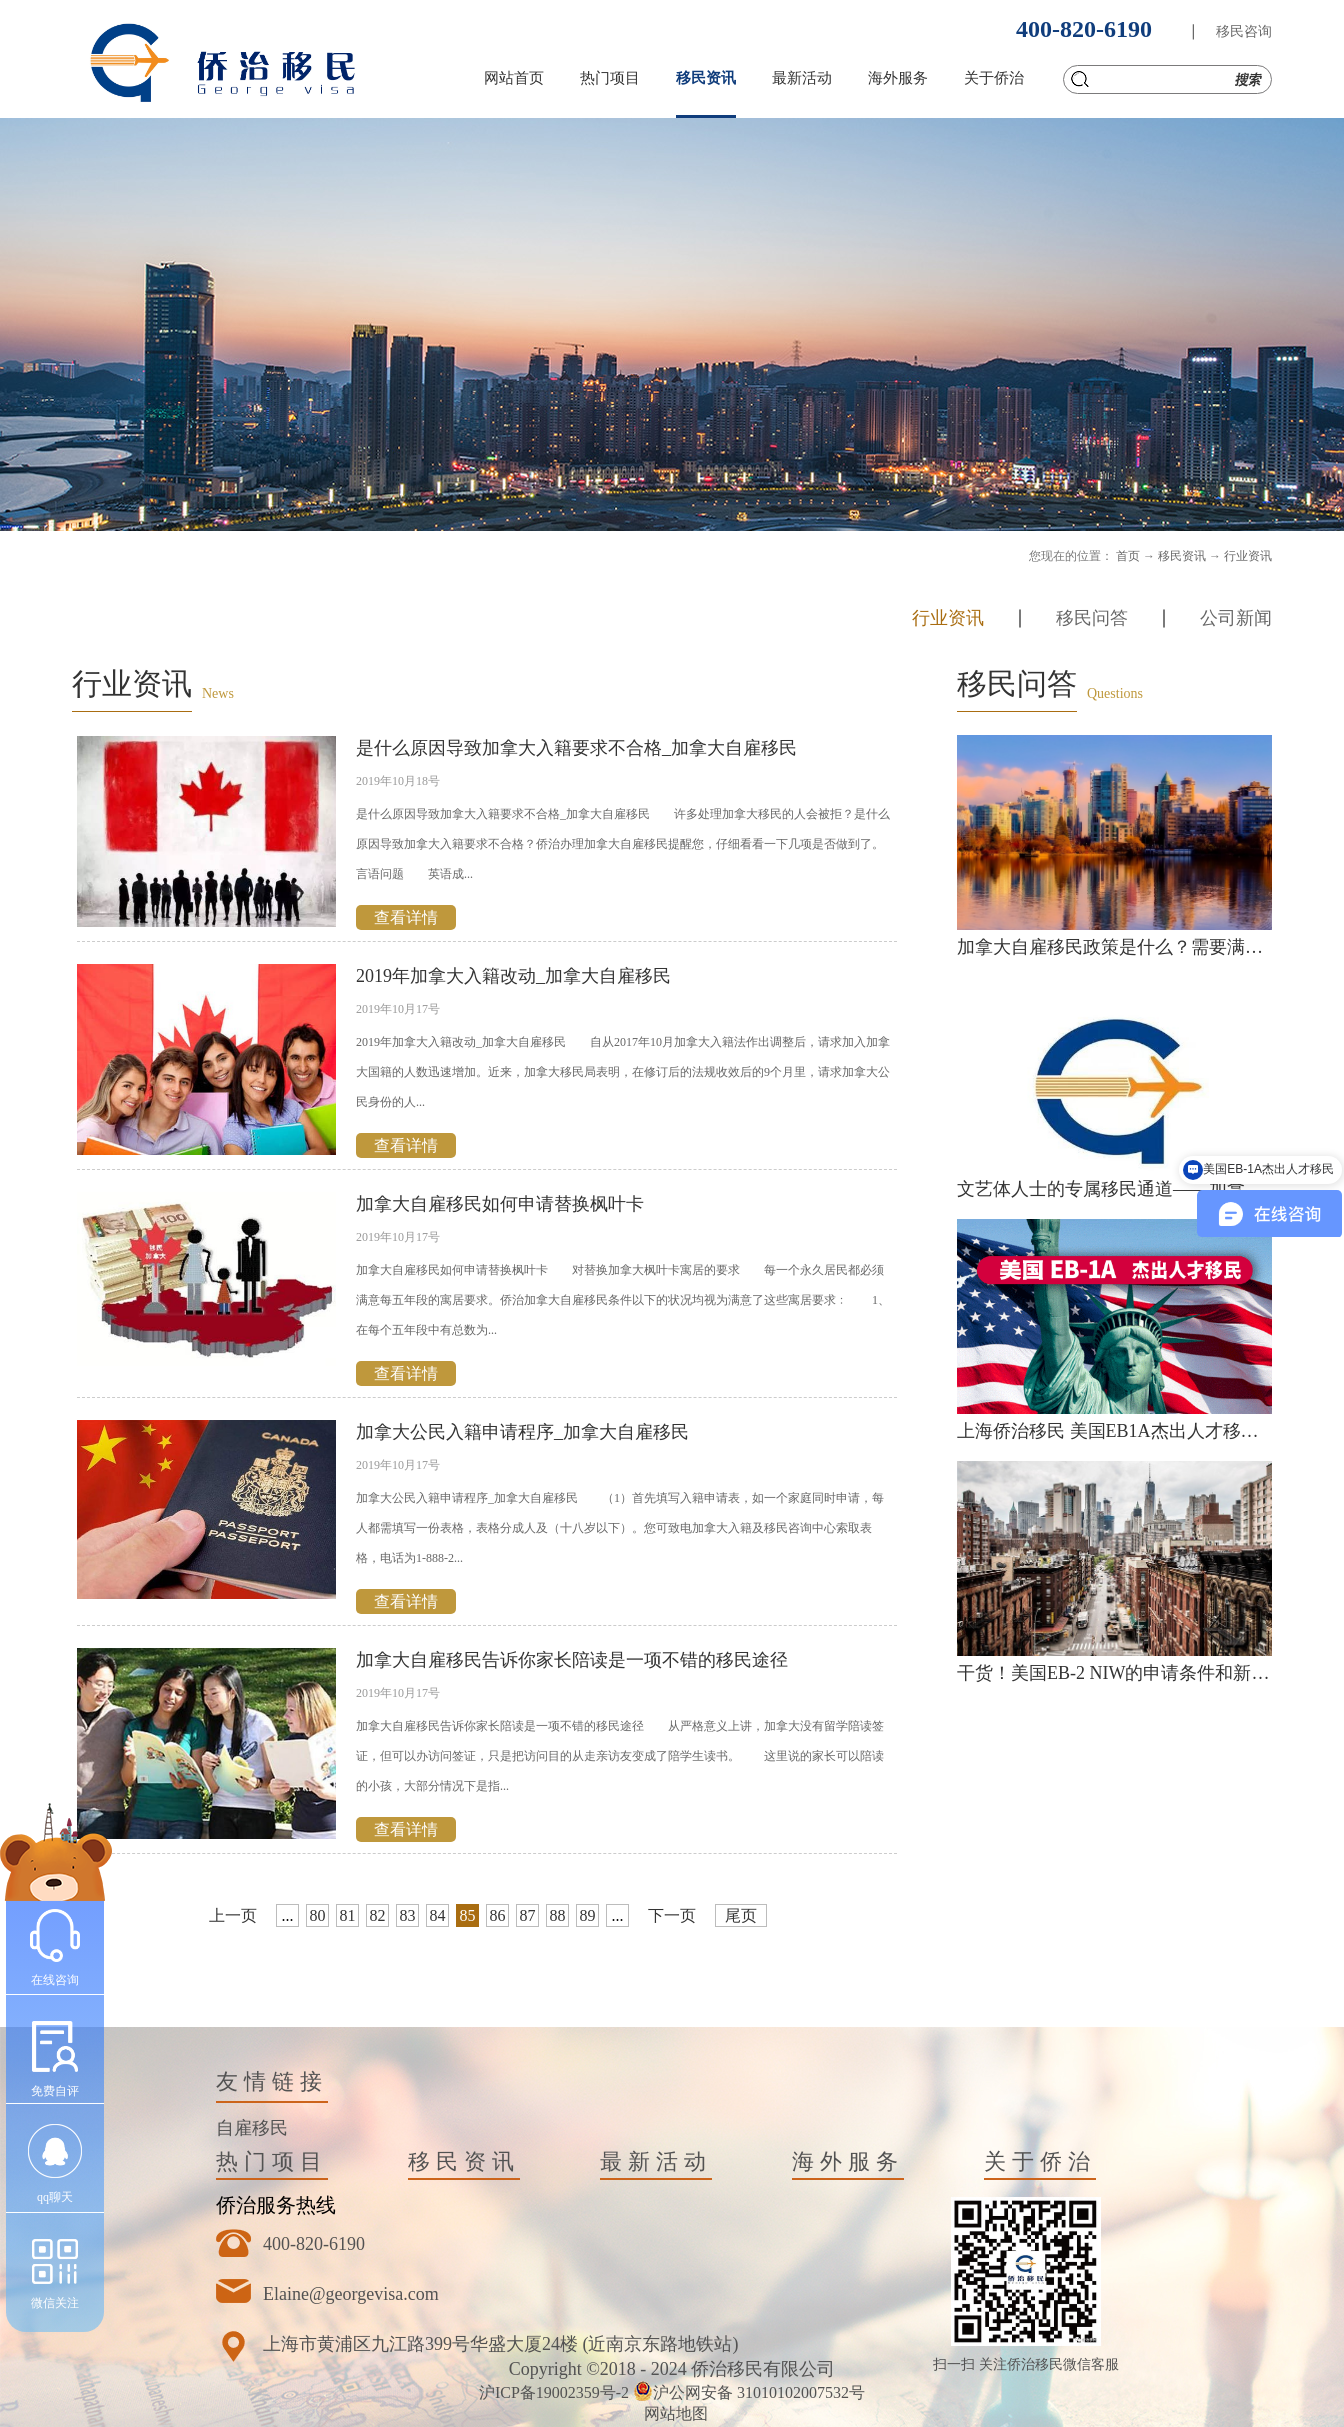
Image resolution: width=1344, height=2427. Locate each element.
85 (468, 1915)
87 (528, 1915)
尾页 (741, 1915)
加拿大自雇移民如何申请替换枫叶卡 (500, 1204)
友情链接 (272, 2081)
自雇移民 (252, 2128)
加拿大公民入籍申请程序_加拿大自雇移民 (522, 1432)
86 (498, 1915)
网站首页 (514, 78)
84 (438, 1915)
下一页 (672, 1915)
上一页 (233, 1915)
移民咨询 (1244, 31)
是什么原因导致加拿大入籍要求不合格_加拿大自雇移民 (576, 748)
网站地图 (672, 2413)
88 (558, 1915)
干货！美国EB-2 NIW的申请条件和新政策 (1122, 1673)
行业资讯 (1248, 556)
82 (378, 1915)
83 (408, 1915)
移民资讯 (1182, 556)
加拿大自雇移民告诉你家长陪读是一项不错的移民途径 (572, 1660)
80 (318, 1915)
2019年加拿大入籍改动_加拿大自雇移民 (513, 976)
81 (348, 1915)
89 (588, 1915)
